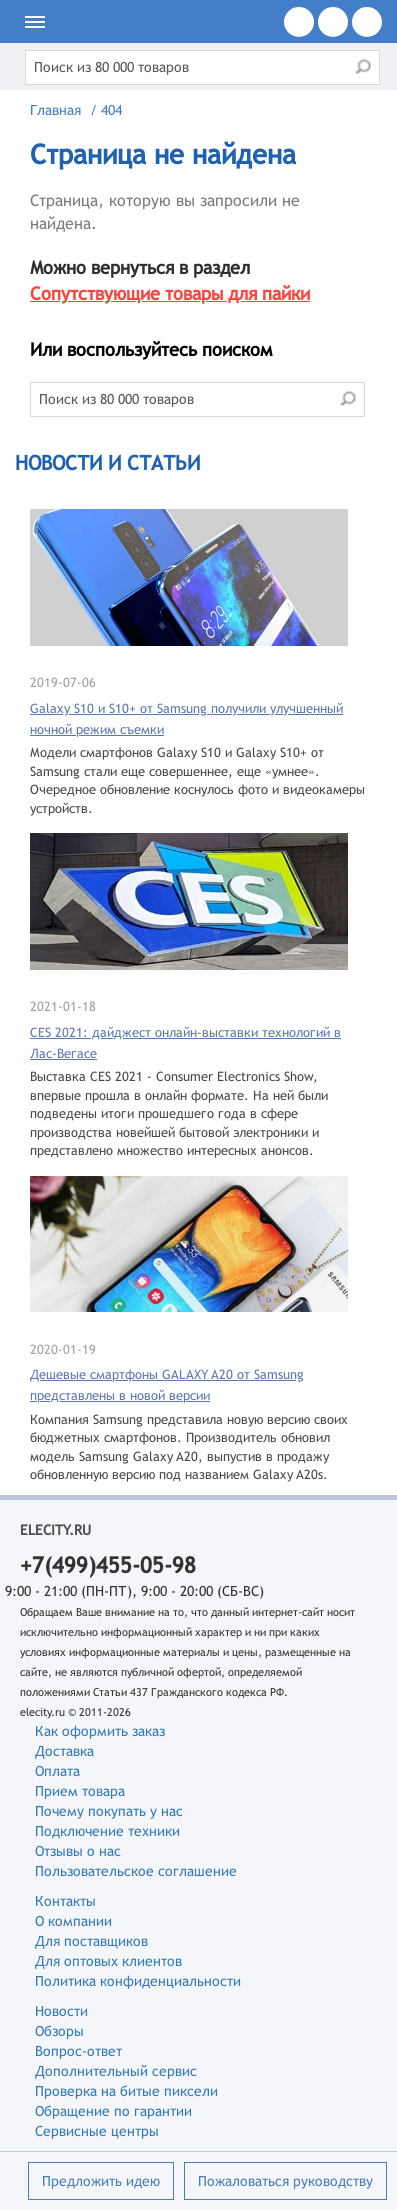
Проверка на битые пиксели (126, 2091)
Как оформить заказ (100, 1731)
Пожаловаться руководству (285, 2181)
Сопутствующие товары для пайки (170, 293)
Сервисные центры (97, 2131)
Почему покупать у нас (109, 1811)
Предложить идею (101, 2181)
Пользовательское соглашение (136, 1871)
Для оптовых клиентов (108, 1961)
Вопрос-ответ (78, 2051)
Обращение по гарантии (113, 2111)
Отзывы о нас (78, 1851)
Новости (61, 2011)
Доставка (64, 1751)
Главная (55, 110)
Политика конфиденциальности (138, 1981)
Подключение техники (107, 1831)
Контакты (65, 1901)
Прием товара (80, 1791)
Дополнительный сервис (116, 2071)
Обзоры (59, 2031)
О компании (73, 1921)
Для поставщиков (91, 1941)
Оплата (57, 1771)
